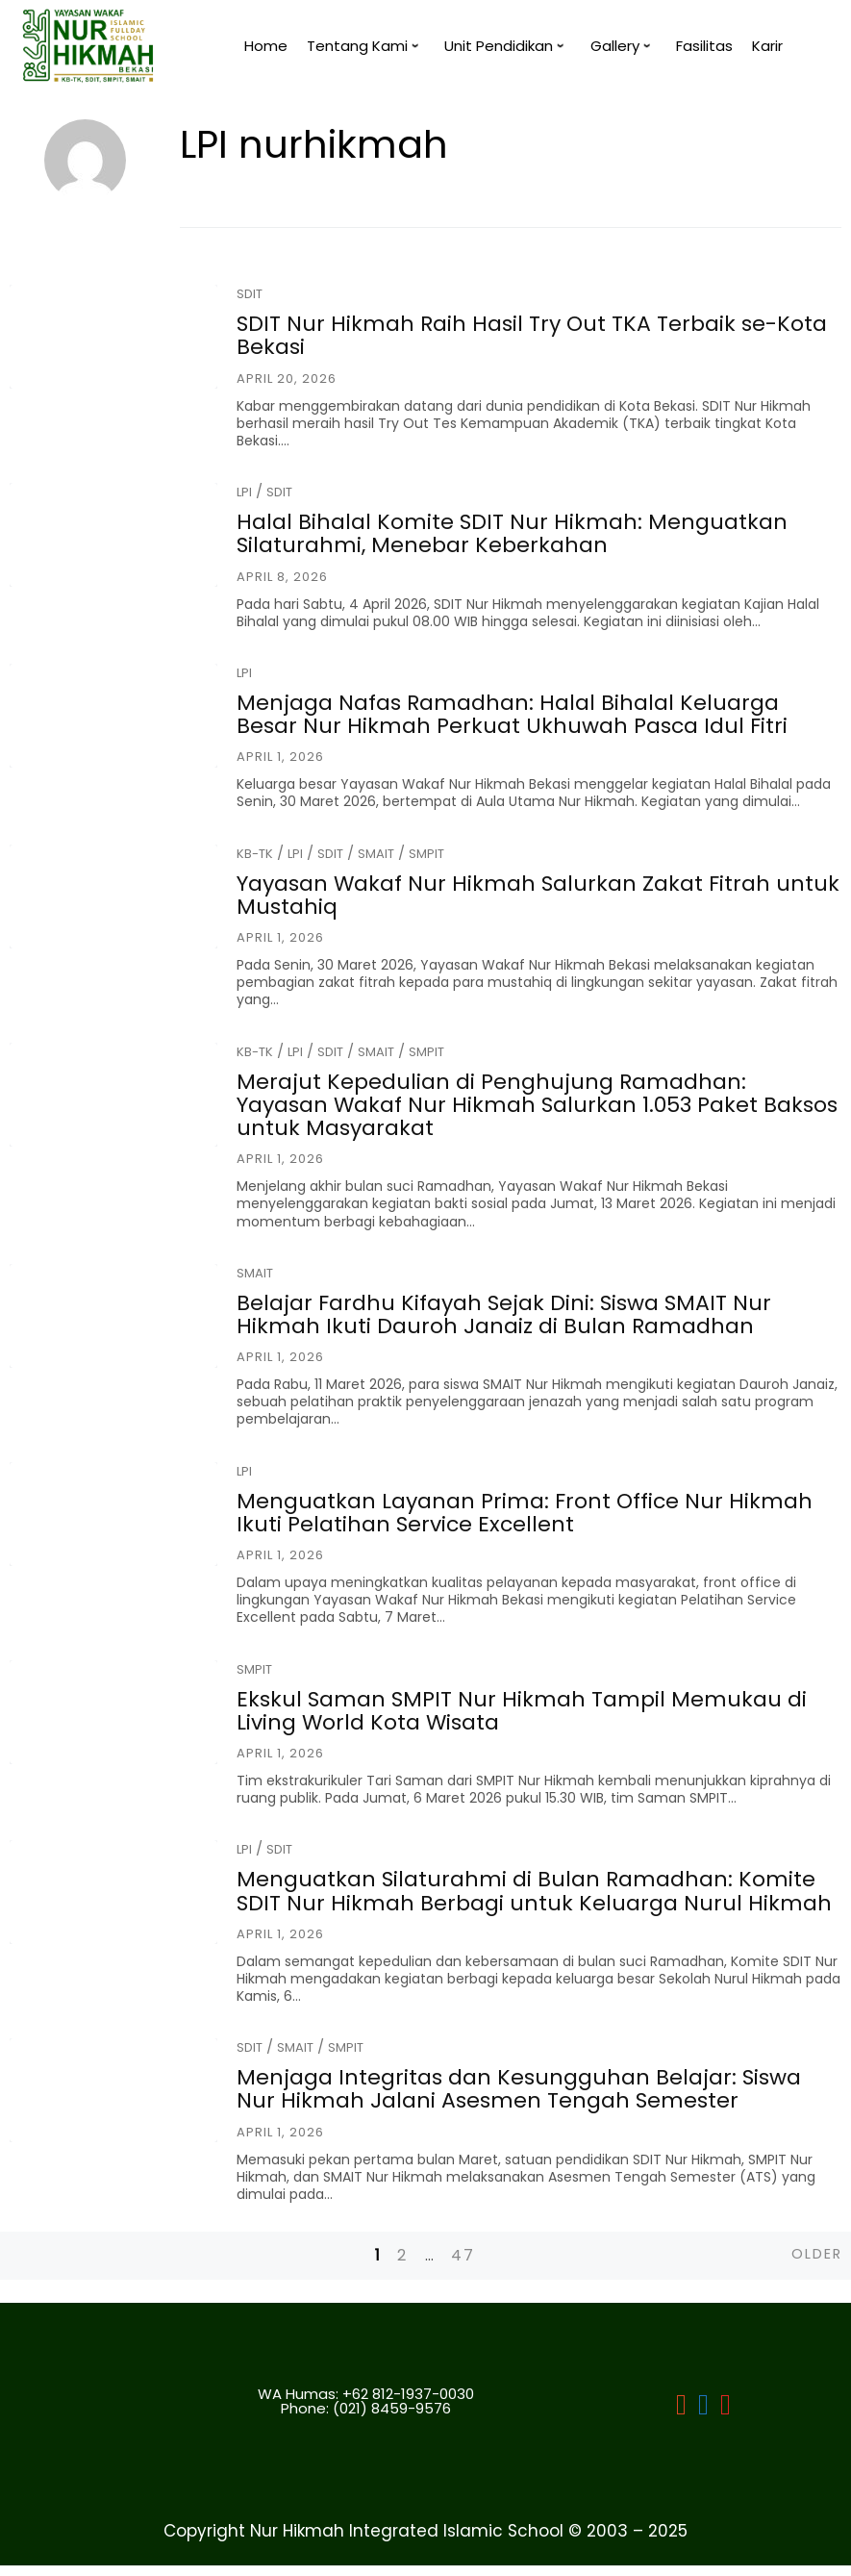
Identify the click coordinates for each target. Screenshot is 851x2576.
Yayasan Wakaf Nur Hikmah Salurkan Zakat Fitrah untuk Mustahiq (538, 895)
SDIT (250, 294)
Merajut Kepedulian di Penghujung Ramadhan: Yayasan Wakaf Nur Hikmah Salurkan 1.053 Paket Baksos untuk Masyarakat (537, 1105)
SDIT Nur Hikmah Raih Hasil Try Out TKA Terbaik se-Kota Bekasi (532, 335)
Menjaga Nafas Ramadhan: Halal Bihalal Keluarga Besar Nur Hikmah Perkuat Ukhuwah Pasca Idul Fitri (512, 714)
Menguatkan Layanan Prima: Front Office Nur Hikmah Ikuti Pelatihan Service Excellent (525, 1512)
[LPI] (703, 2413)
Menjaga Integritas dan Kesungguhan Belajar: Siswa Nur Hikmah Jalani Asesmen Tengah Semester (519, 2088)
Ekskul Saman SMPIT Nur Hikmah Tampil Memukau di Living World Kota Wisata (522, 1710)
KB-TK (255, 854)
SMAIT (376, 854)
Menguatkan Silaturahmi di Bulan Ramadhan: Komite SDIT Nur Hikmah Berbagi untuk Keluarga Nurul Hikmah (534, 1890)
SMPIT (426, 854)
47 (463, 2255)
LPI (244, 492)
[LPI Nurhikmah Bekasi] (681, 2413)
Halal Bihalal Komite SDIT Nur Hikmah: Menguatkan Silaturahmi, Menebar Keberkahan (512, 533)
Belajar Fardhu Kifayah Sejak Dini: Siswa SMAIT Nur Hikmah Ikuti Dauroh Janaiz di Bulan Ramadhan (504, 1314)
